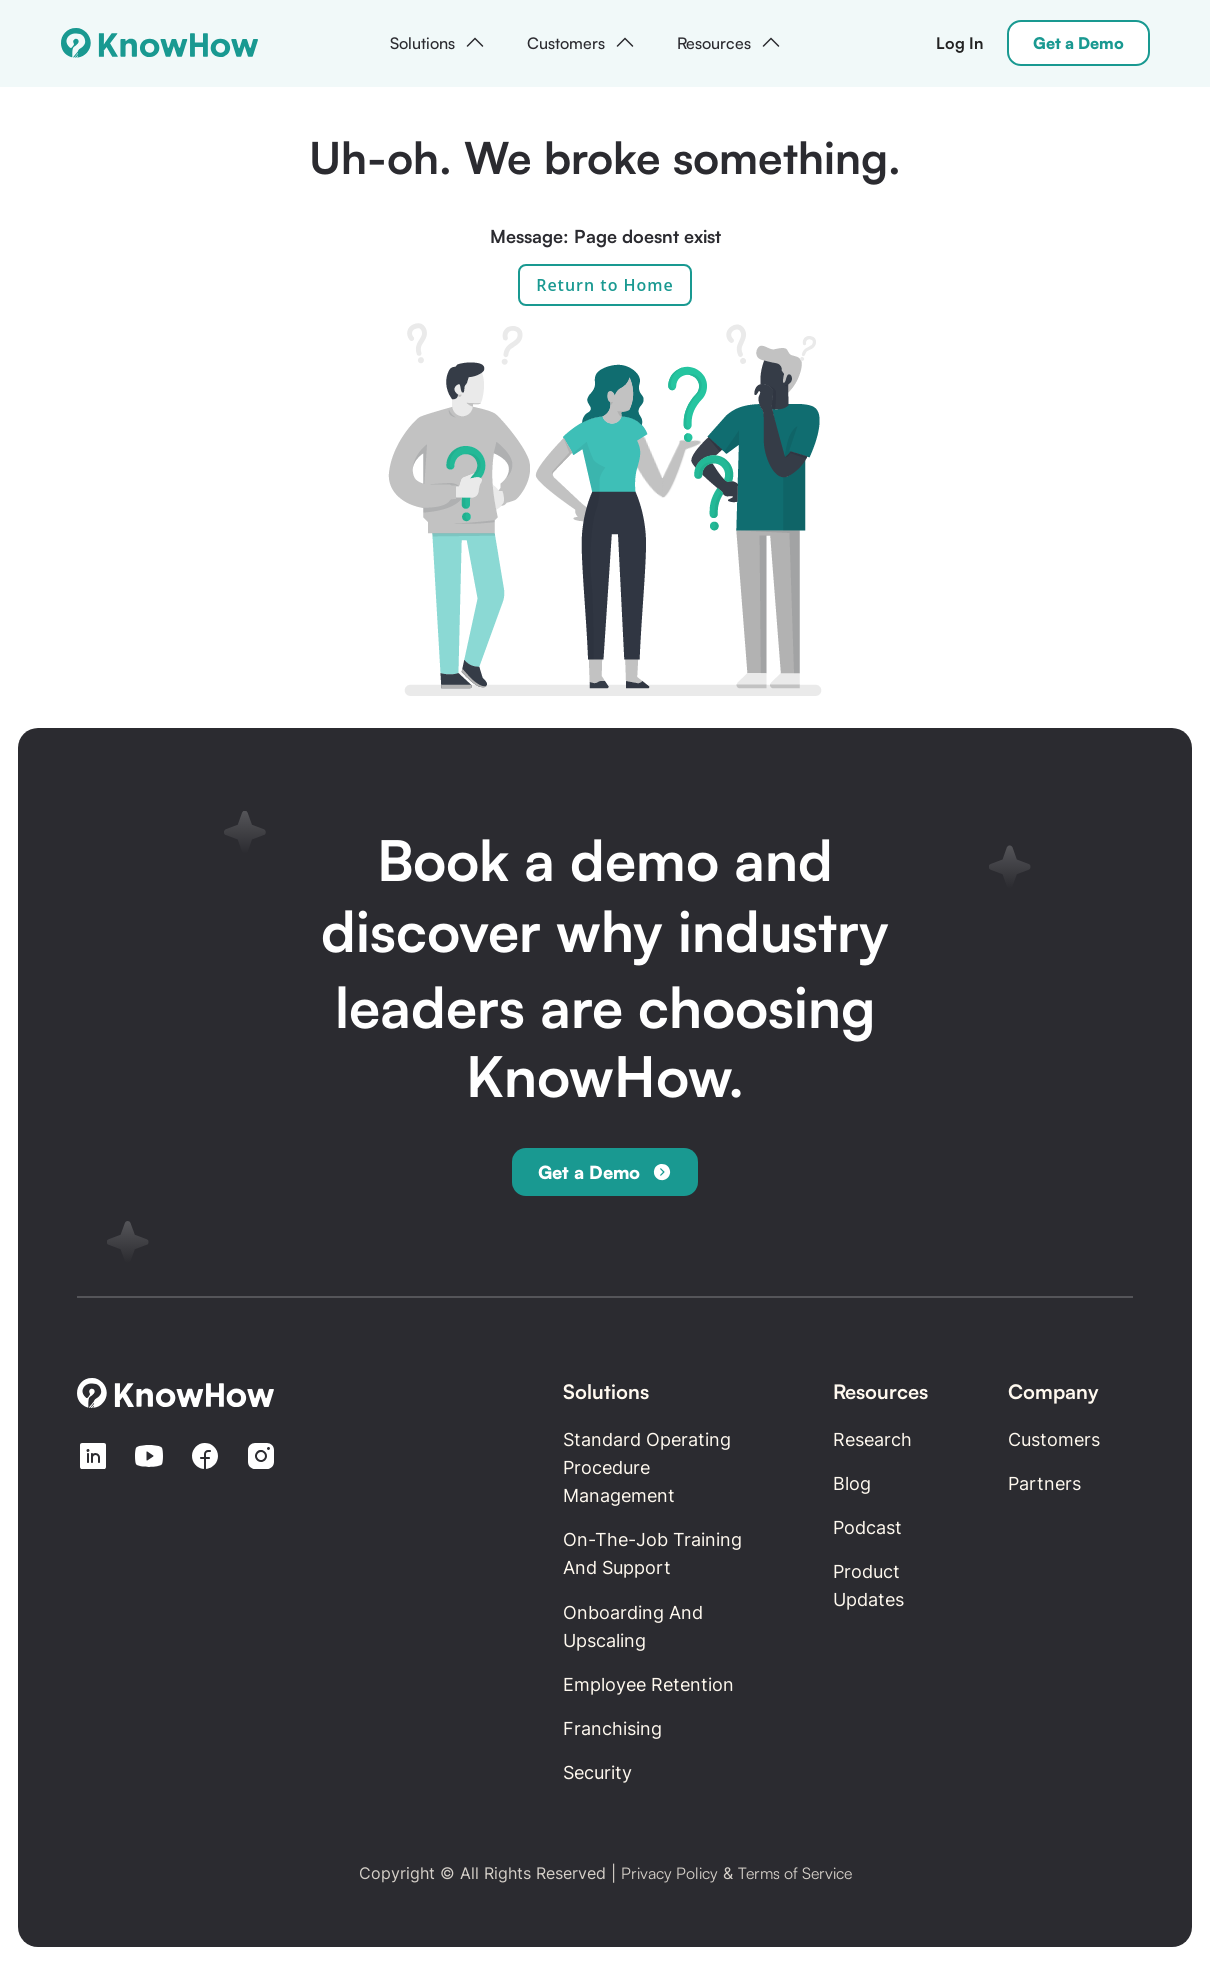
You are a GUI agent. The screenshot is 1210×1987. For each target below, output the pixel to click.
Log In (959, 43)
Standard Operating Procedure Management (647, 1467)
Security (597, 1772)
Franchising (612, 1728)
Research (872, 1439)
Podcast (867, 1527)
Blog (852, 1483)
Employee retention (648, 1684)
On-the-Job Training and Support (652, 1553)
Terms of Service (795, 1873)
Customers (1054, 1439)
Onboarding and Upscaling (633, 1626)
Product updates (868, 1585)
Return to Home (605, 285)
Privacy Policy (669, 1873)
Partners (1044, 1483)
